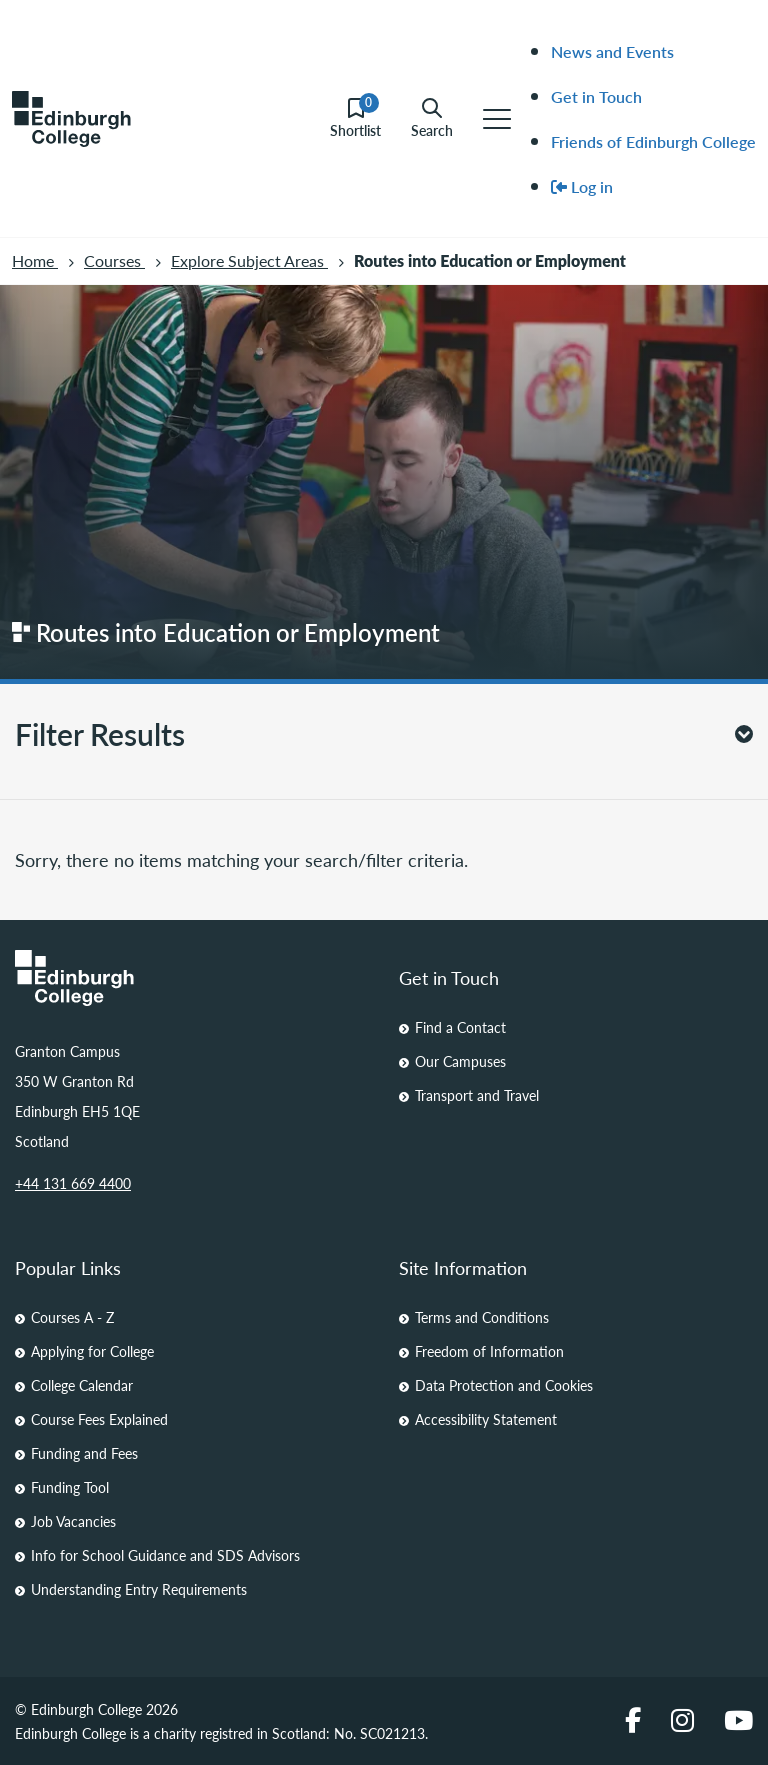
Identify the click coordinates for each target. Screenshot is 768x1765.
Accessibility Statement (486, 1419)
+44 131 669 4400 (73, 1183)
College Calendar (82, 1385)
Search (432, 118)
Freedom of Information (489, 1351)
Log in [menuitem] (582, 186)
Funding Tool (70, 1487)
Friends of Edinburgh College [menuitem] (653, 141)
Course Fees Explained (99, 1419)
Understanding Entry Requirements (139, 1589)
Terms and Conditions (482, 1317)
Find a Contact (460, 1027)
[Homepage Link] (192, 978)
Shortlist (355, 118)
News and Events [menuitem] (612, 51)
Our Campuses (460, 1061)
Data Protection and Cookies (504, 1385)
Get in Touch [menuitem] (596, 96)
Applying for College (92, 1351)
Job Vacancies (73, 1521)
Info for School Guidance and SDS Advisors (165, 1555)
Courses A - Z (72, 1317)
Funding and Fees (84, 1453)
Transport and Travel (477, 1095)
